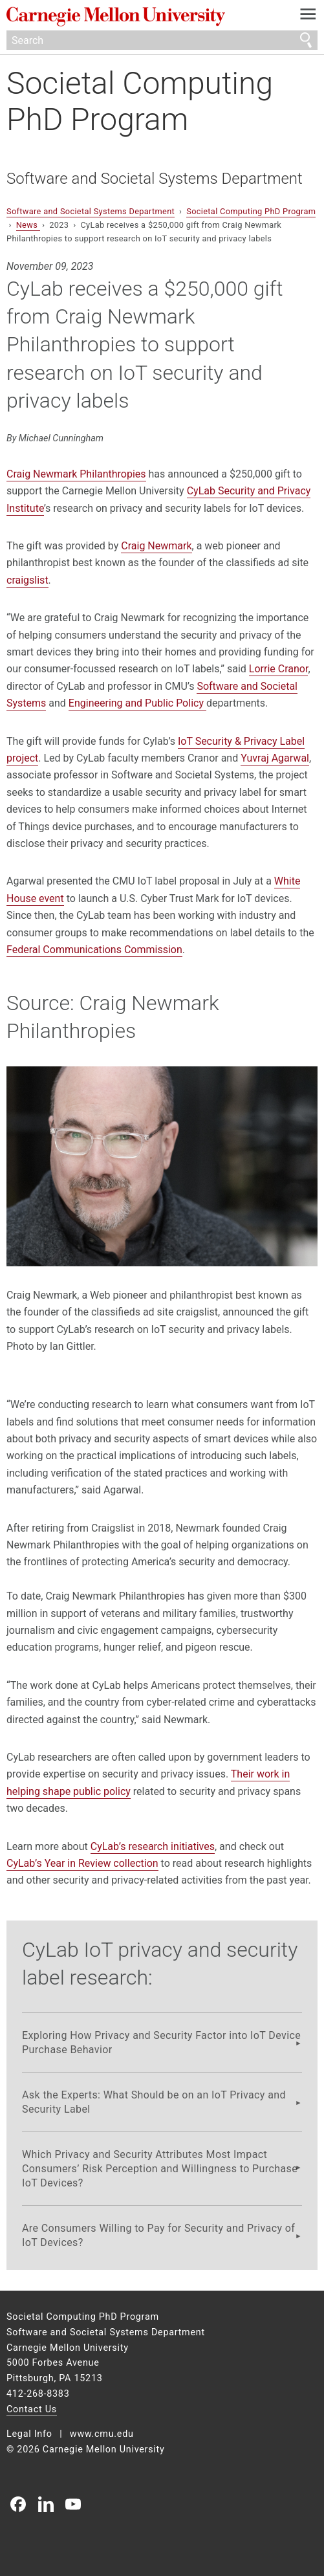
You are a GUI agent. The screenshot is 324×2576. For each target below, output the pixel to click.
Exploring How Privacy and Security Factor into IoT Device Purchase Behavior (161, 2042)
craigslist (27, 580)
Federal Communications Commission (94, 949)
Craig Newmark (156, 546)
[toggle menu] (308, 16)
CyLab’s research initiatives (153, 1846)
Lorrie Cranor (278, 669)
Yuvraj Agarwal (275, 758)
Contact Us (31, 2409)
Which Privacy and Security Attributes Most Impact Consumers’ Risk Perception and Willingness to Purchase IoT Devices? (159, 2168)
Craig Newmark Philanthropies (76, 474)
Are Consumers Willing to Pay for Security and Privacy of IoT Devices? (158, 2235)
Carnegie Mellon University (138, 16)
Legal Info (29, 2433)
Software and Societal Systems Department (154, 179)
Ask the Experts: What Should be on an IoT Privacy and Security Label (154, 2102)
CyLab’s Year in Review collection (82, 1863)
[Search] (162, 40)
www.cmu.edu (102, 2433)
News (28, 225)
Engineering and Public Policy (137, 703)
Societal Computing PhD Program (139, 101)
